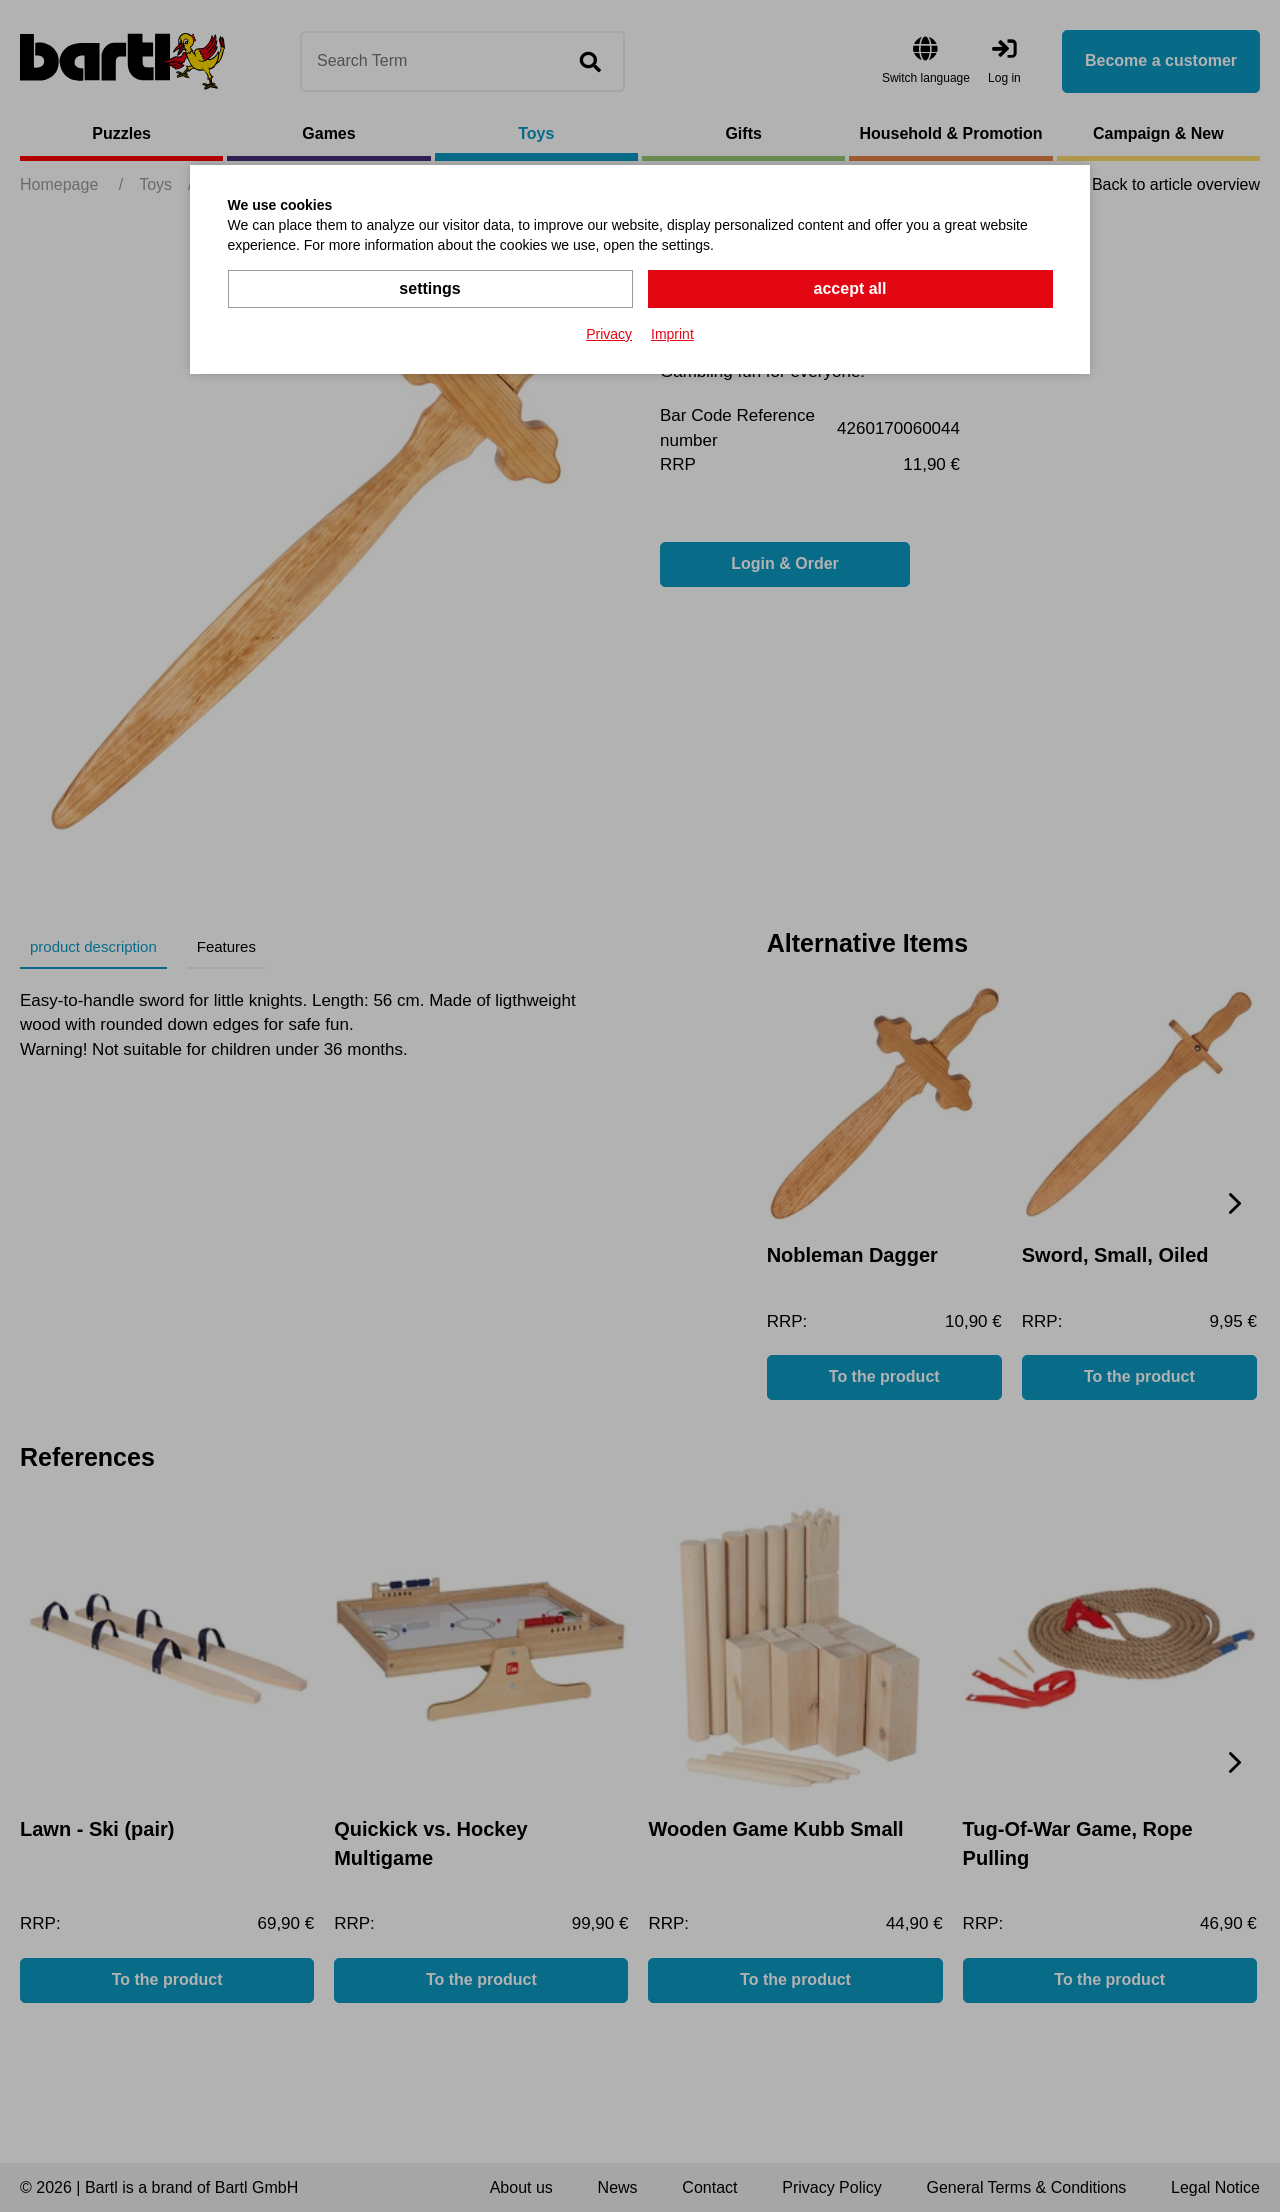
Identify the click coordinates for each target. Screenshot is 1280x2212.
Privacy (609, 334)
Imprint (672, 334)
